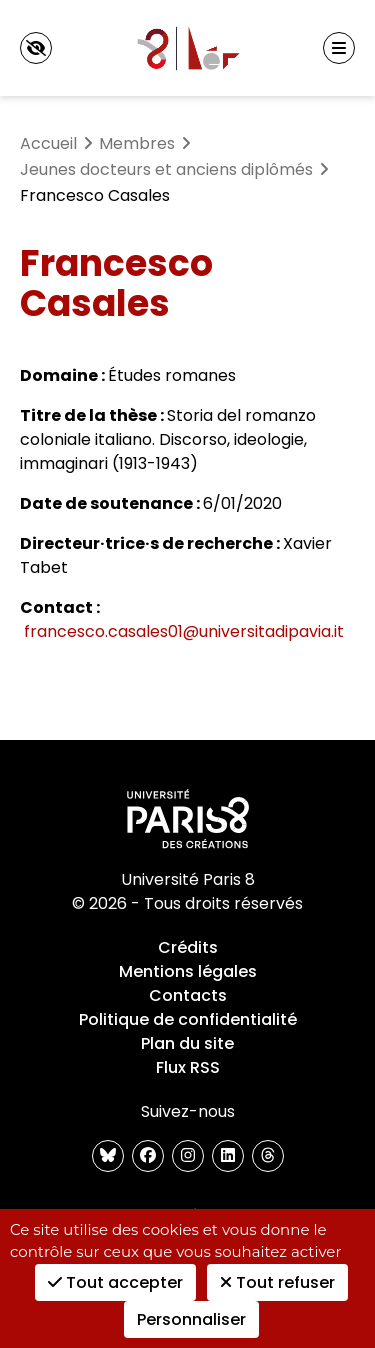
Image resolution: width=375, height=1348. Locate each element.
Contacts (188, 995)
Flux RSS (188, 1067)
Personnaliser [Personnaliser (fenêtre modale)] (191, 1319)
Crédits (188, 947)
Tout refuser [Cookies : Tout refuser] (277, 1282)
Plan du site (187, 1043)
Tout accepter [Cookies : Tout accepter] (115, 1282)
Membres (137, 143)
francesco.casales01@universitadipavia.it (184, 631)
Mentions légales (188, 971)
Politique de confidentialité (188, 1019)
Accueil (48, 143)
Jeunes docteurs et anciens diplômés (166, 169)
